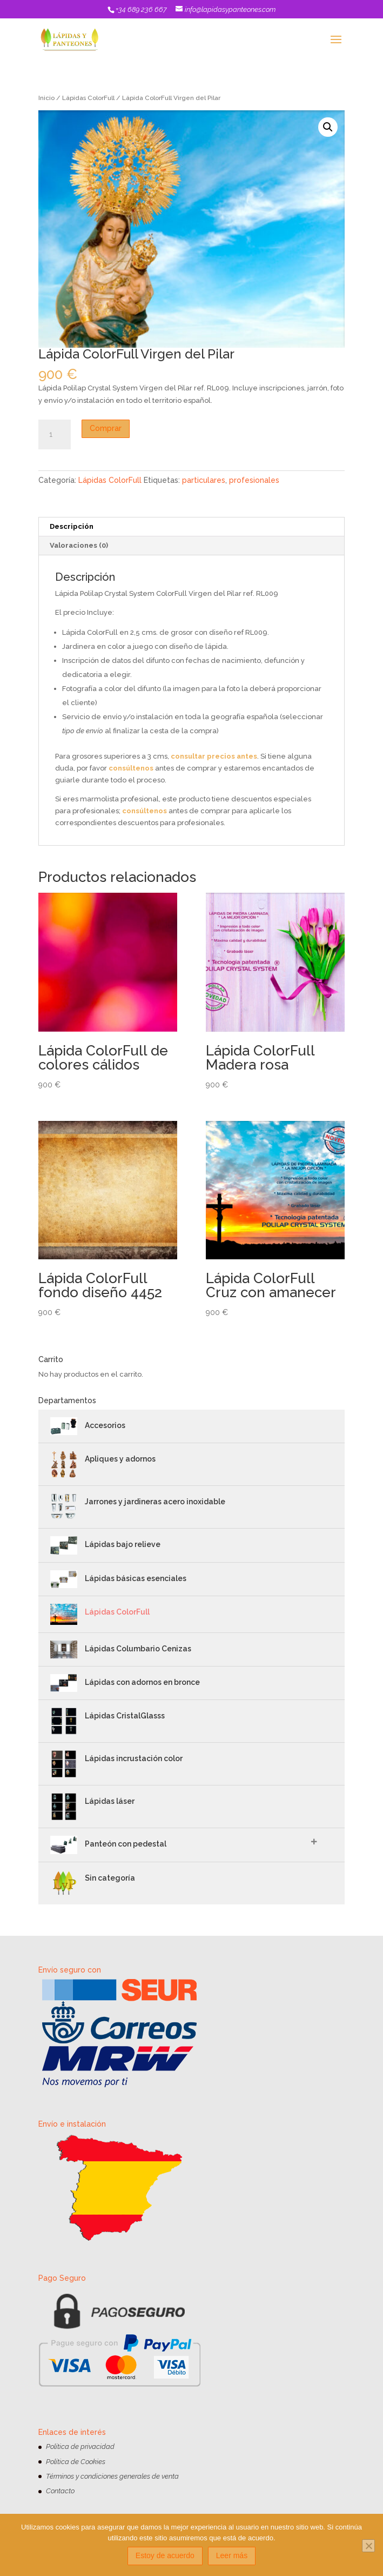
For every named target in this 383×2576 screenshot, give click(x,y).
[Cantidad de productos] (54, 435)
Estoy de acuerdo (165, 2555)
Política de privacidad (80, 2446)
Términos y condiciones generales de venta (112, 2476)
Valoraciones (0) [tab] (79, 545)
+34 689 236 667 (141, 9)
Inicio (46, 98)
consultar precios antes (214, 756)
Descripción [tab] (71, 526)
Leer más (231, 2555)
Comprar (106, 428)
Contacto (60, 2491)
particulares (203, 480)
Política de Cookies (75, 2462)
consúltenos (131, 768)
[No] (368, 2545)
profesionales (254, 480)
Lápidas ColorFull (88, 98)
